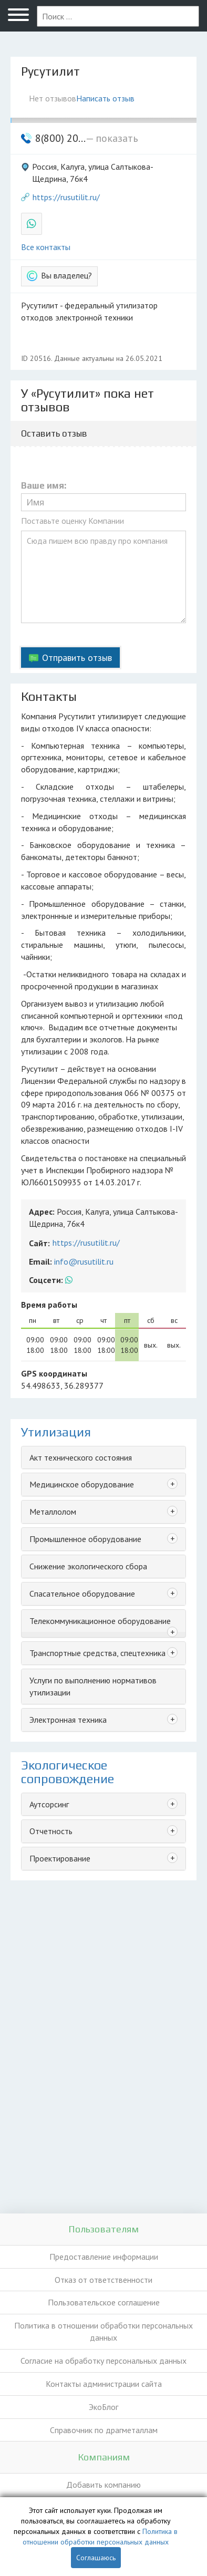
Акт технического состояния (80, 1457)
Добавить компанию (103, 2484)
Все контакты (45, 247)
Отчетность (51, 1831)
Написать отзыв (105, 98)
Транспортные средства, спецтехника (97, 1653)
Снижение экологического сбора (88, 1566)
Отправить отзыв (77, 657)
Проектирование (59, 1858)
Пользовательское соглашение (104, 2302)
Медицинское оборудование (81, 1484)
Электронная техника (68, 1719)
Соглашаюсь (96, 2557)
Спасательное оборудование (82, 1593)
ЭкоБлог (103, 2407)
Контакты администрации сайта (104, 2383)
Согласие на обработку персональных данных (103, 2360)
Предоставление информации (103, 2256)
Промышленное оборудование (85, 1539)
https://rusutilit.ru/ (66, 197)
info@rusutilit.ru (83, 1261)
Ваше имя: (43, 486)
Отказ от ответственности (103, 2279)
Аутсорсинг (49, 1804)
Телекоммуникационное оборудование (100, 1621)
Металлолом (52, 1511)
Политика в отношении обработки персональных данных (103, 2331)
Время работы (49, 1304)
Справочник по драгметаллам (104, 2430)
